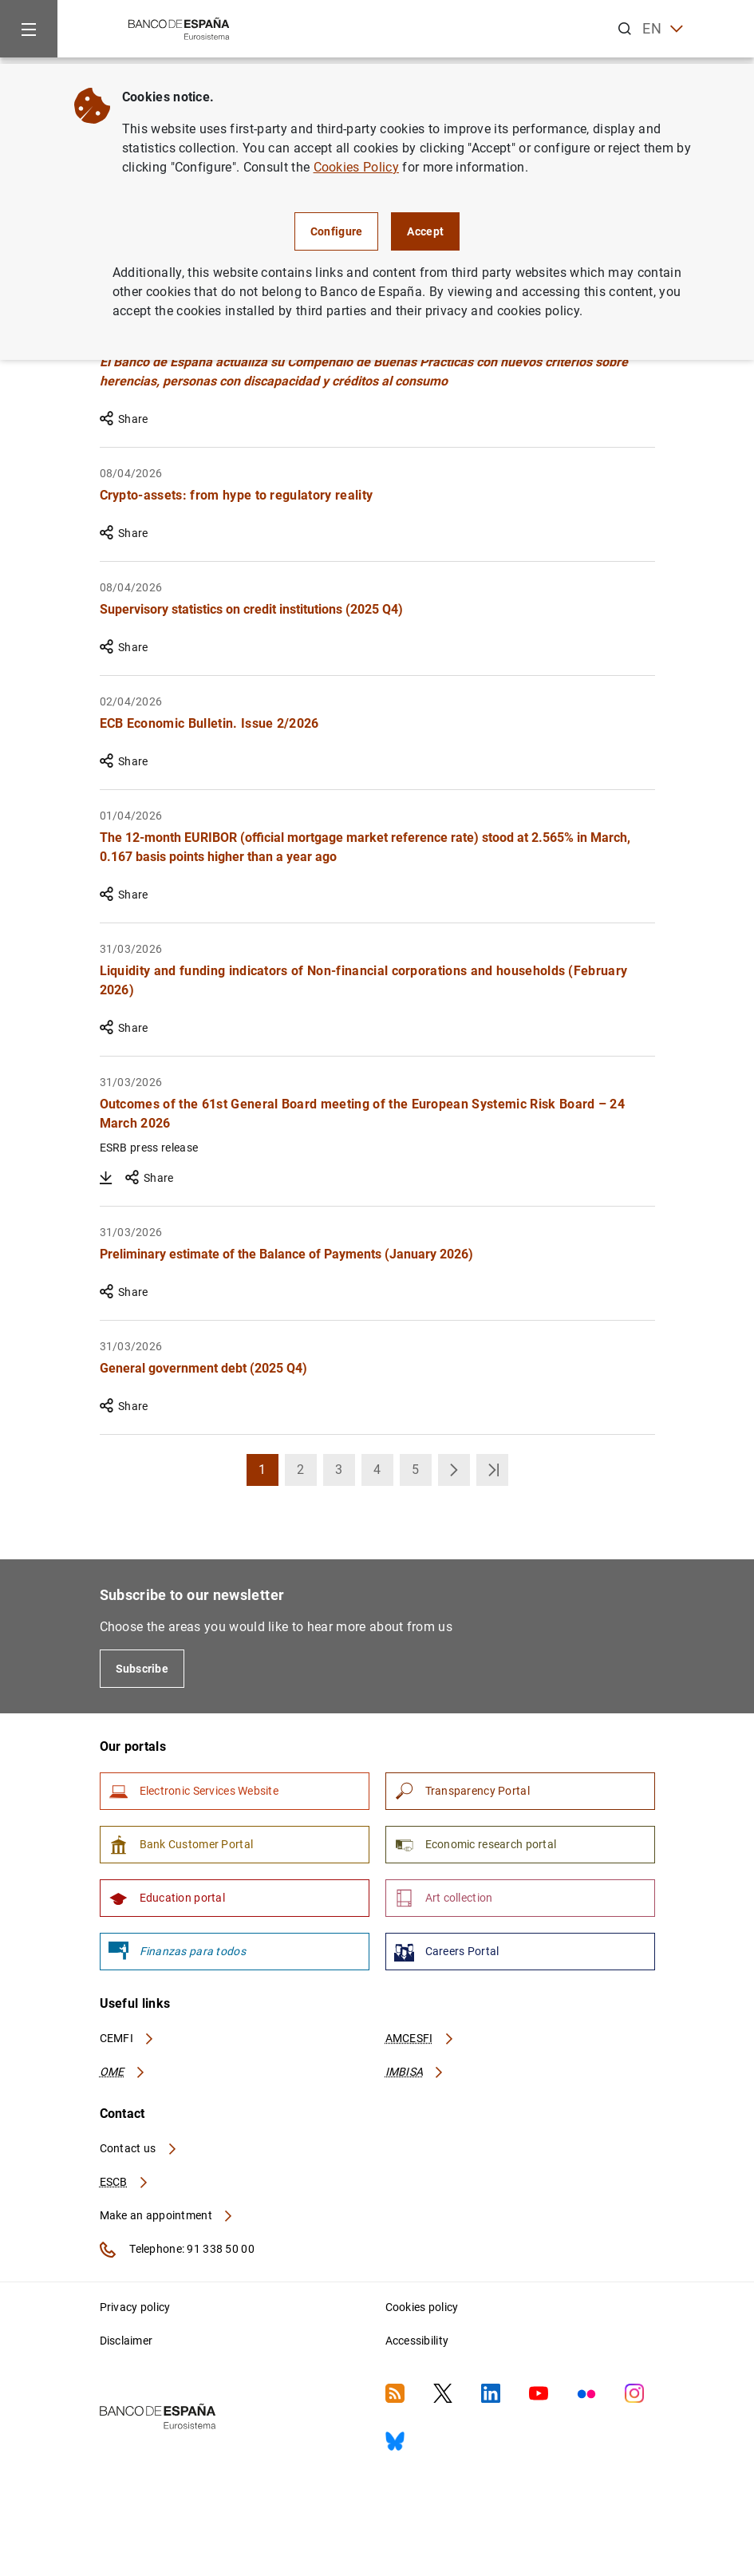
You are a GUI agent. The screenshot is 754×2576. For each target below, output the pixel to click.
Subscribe (142, 1668)
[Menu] (28, 28)
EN (662, 29)
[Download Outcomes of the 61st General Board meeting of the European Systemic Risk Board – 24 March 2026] (106, 1177)
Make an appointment (167, 2215)
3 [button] (345, 1474)
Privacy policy (135, 2307)
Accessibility (417, 2340)
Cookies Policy (356, 167)
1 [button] (268, 1474)
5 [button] (422, 1474)
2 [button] (307, 1474)
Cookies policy (422, 2307)
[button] (454, 1470)
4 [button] (383, 1474)
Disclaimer (126, 2340)
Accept (425, 231)
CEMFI (128, 2038)
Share (124, 419)
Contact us (139, 2148)
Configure (336, 231)
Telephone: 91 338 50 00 (177, 2250)
